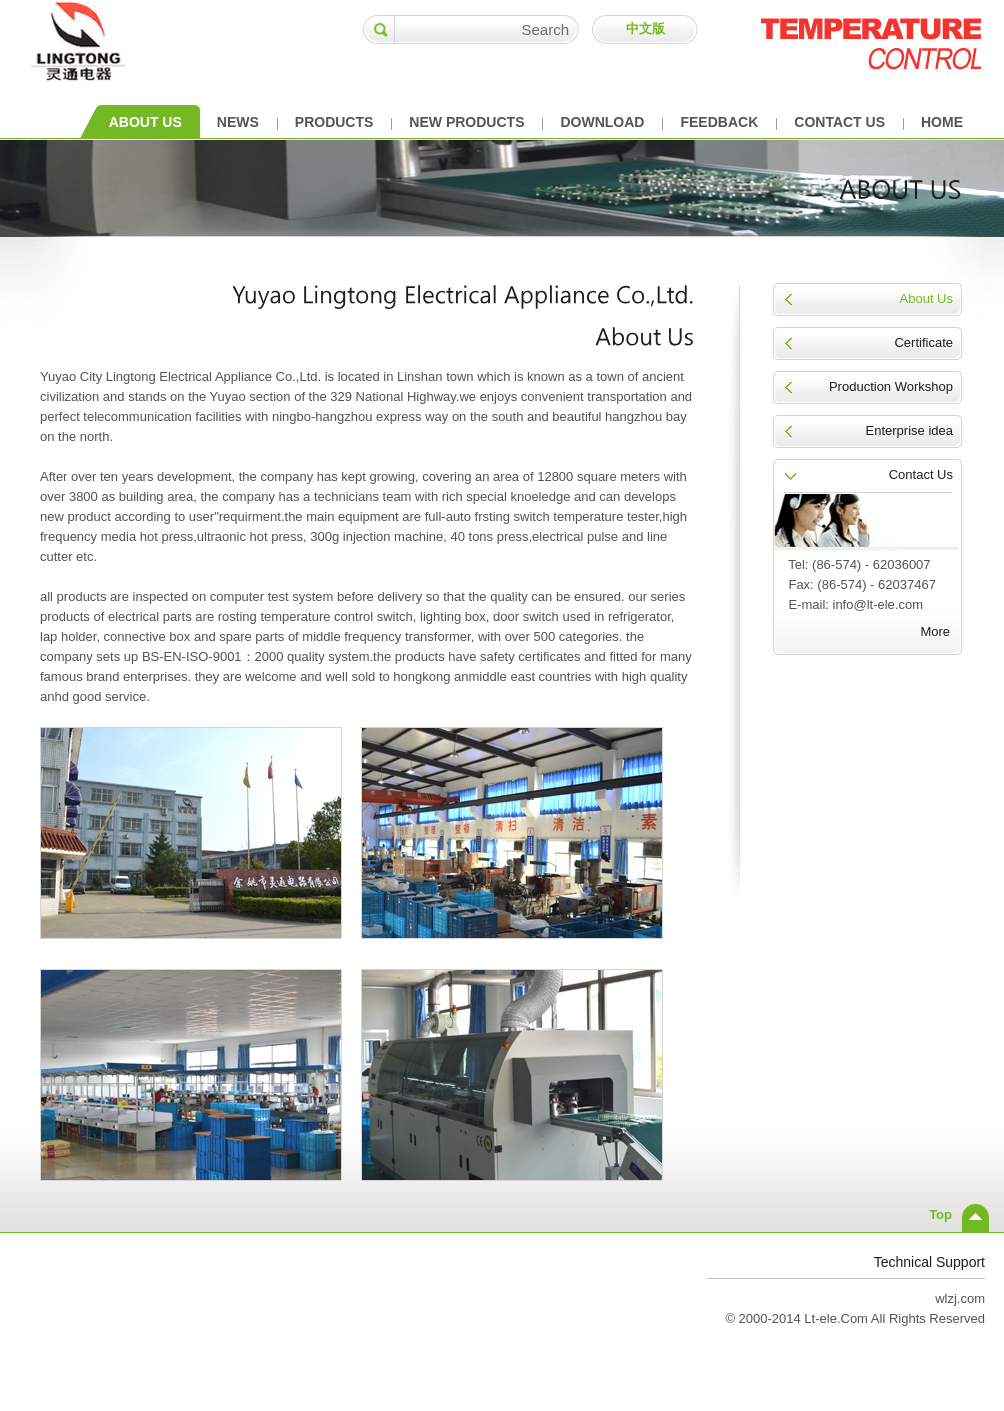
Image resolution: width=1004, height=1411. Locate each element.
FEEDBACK (719, 122)
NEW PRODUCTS (466, 122)
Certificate (923, 342)
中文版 (645, 28)
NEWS (238, 122)
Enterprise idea (909, 430)
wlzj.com (960, 1298)
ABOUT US (145, 122)
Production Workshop (891, 386)
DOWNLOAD (602, 122)
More (935, 631)
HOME (942, 122)
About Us (926, 298)
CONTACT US (839, 122)
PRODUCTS (334, 122)
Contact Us (921, 474)
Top (940, 1214)
